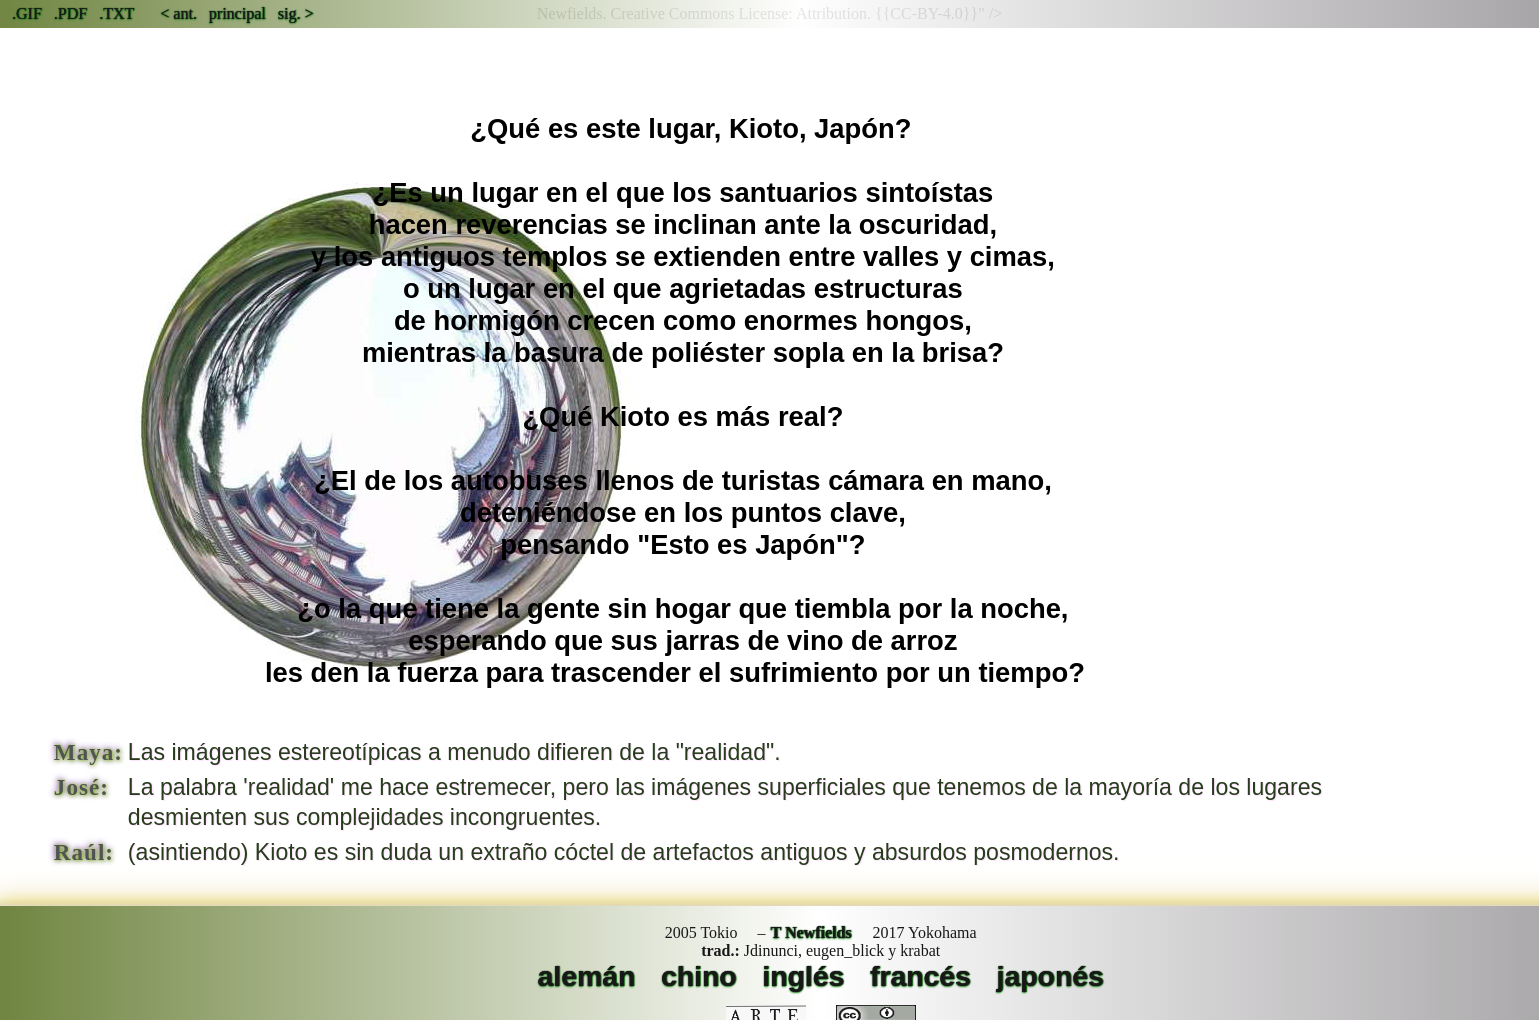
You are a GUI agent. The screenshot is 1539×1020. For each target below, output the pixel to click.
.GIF (27, 13)
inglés (803, 976)
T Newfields (811, 932)
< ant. (178, 13)
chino (699, 976)
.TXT (116, 13)
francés (920, 976)
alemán (587, 976)
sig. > (296, 13)
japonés (1050, 976)
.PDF (70, 13)
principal (237, 13)
